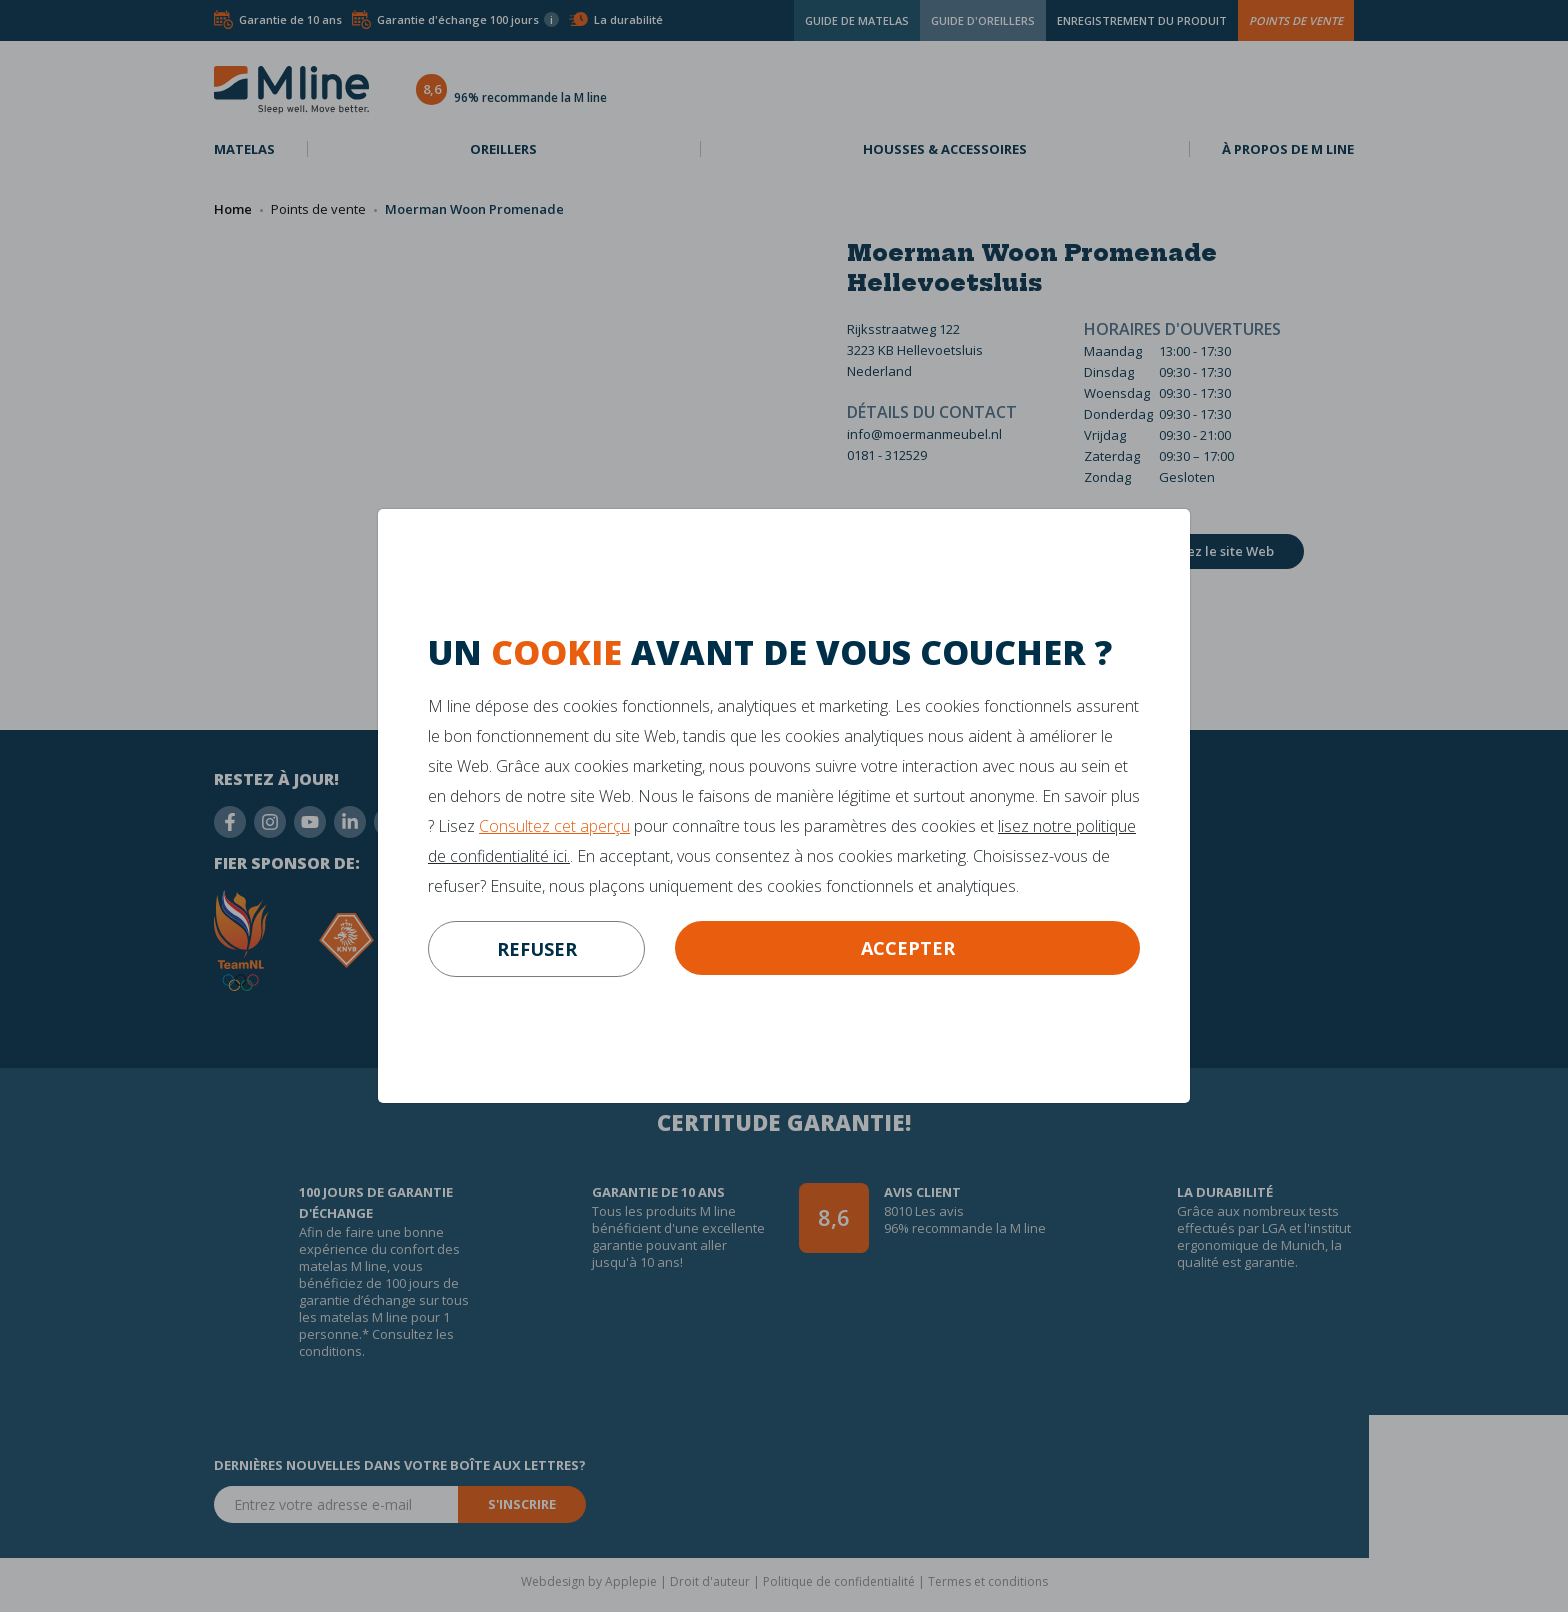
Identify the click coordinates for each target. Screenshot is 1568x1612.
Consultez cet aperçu (554, 826)
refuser (537, 949)
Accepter (908, 948)
